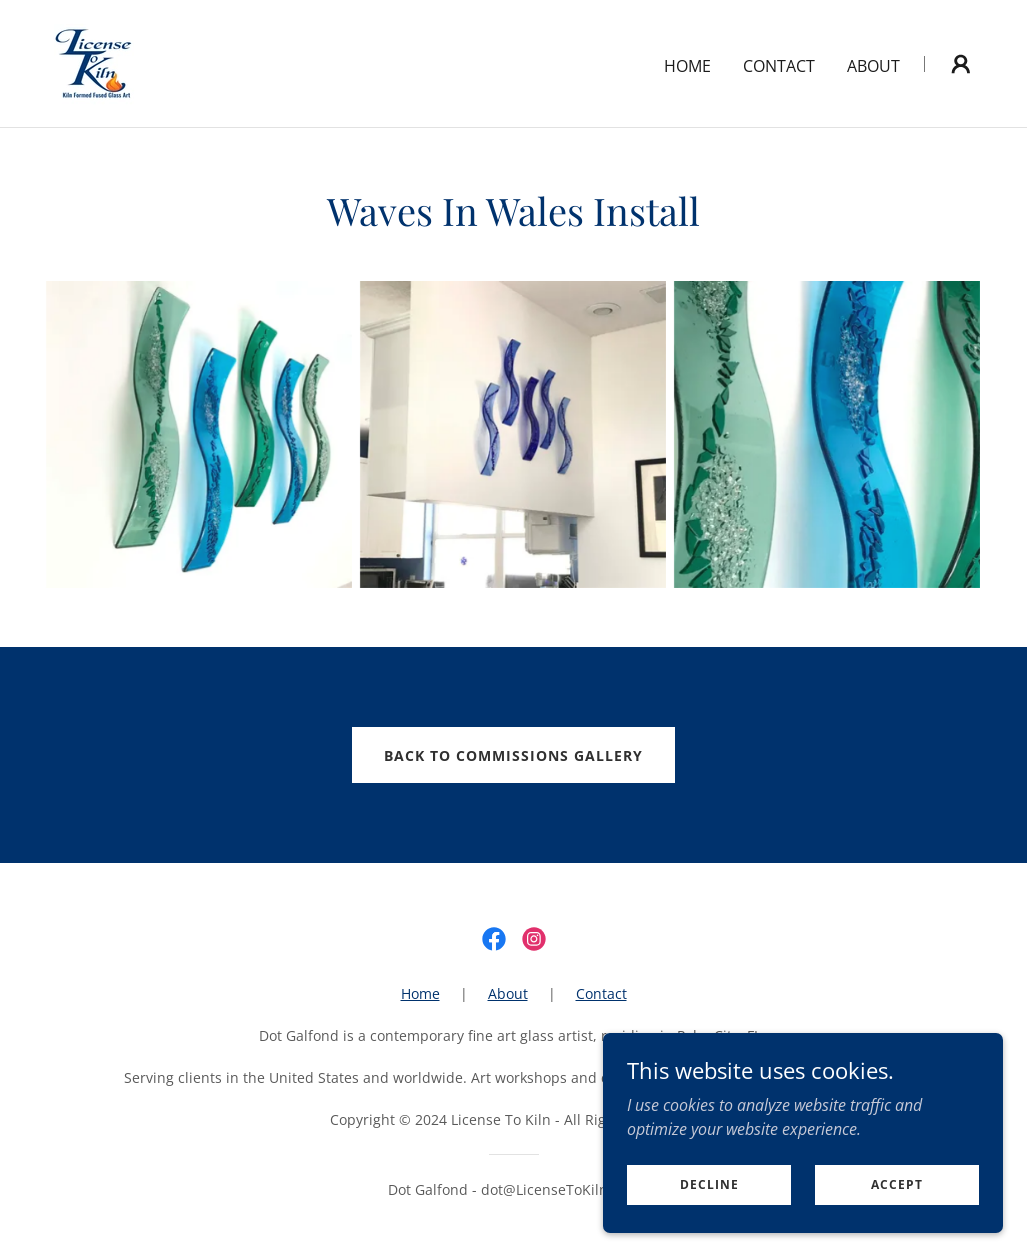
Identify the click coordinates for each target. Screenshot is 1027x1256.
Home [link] (687, 66)
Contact (601, 993)
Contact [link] (779, 66)
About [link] (873, 66)
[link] (93, 62)
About (508, 993)
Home (420, 993)
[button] (961, 64)
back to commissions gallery (513, 755)
